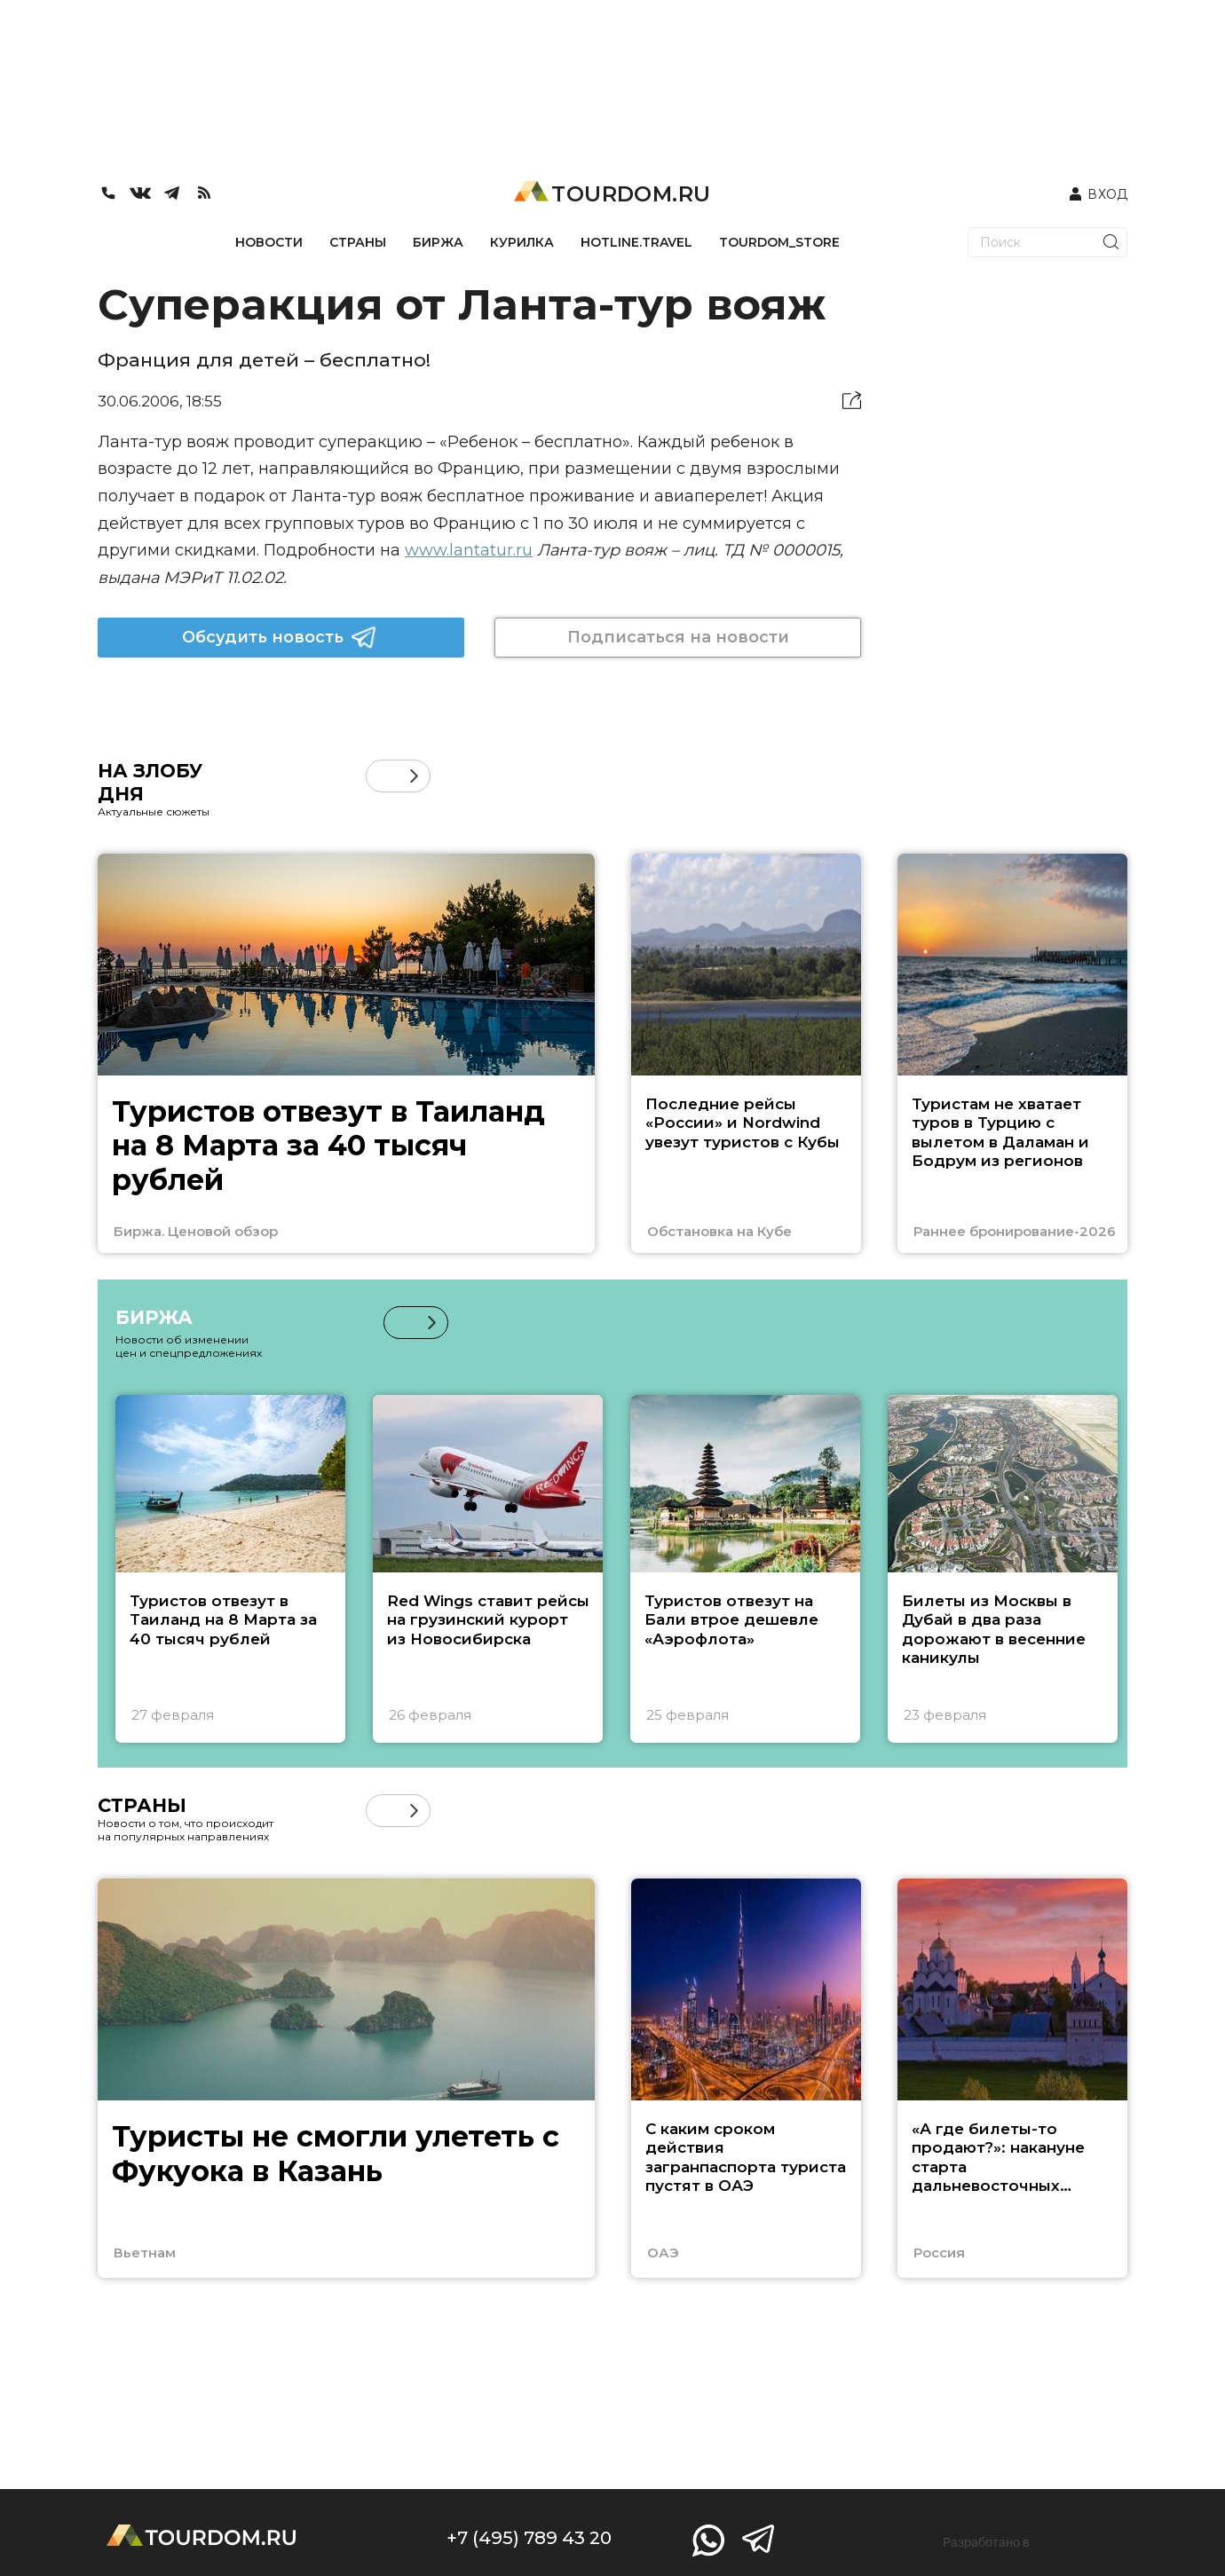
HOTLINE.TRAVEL (636, 242)
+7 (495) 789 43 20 (529, 2537)
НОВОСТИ (269, 242)
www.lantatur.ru (469, 550)
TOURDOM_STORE (779, 242)
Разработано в (986, 2542)
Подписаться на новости (678, 637)
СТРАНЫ (357, 242)
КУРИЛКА (522, 242)
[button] (414, 776)
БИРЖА (438, 242)
